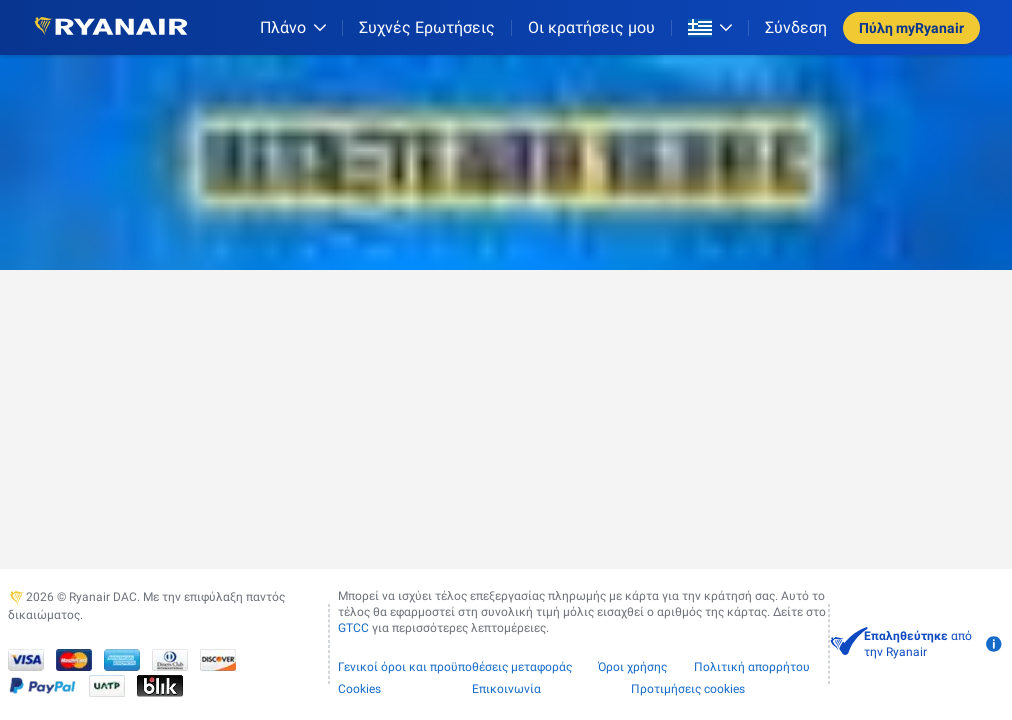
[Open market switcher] (710, 28)
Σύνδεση (796, 27)
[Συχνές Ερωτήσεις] (427, 27)
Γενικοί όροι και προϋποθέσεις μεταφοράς (455, 667)
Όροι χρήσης (632, 667)
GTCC (353, 628)
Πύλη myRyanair (911, 28)
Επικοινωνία (506, 689)
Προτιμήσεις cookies (688, 689)
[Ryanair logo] (111, 27)
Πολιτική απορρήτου (752, 667)
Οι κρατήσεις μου (591, 27)
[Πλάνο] (293, 27)
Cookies (359, 689)
